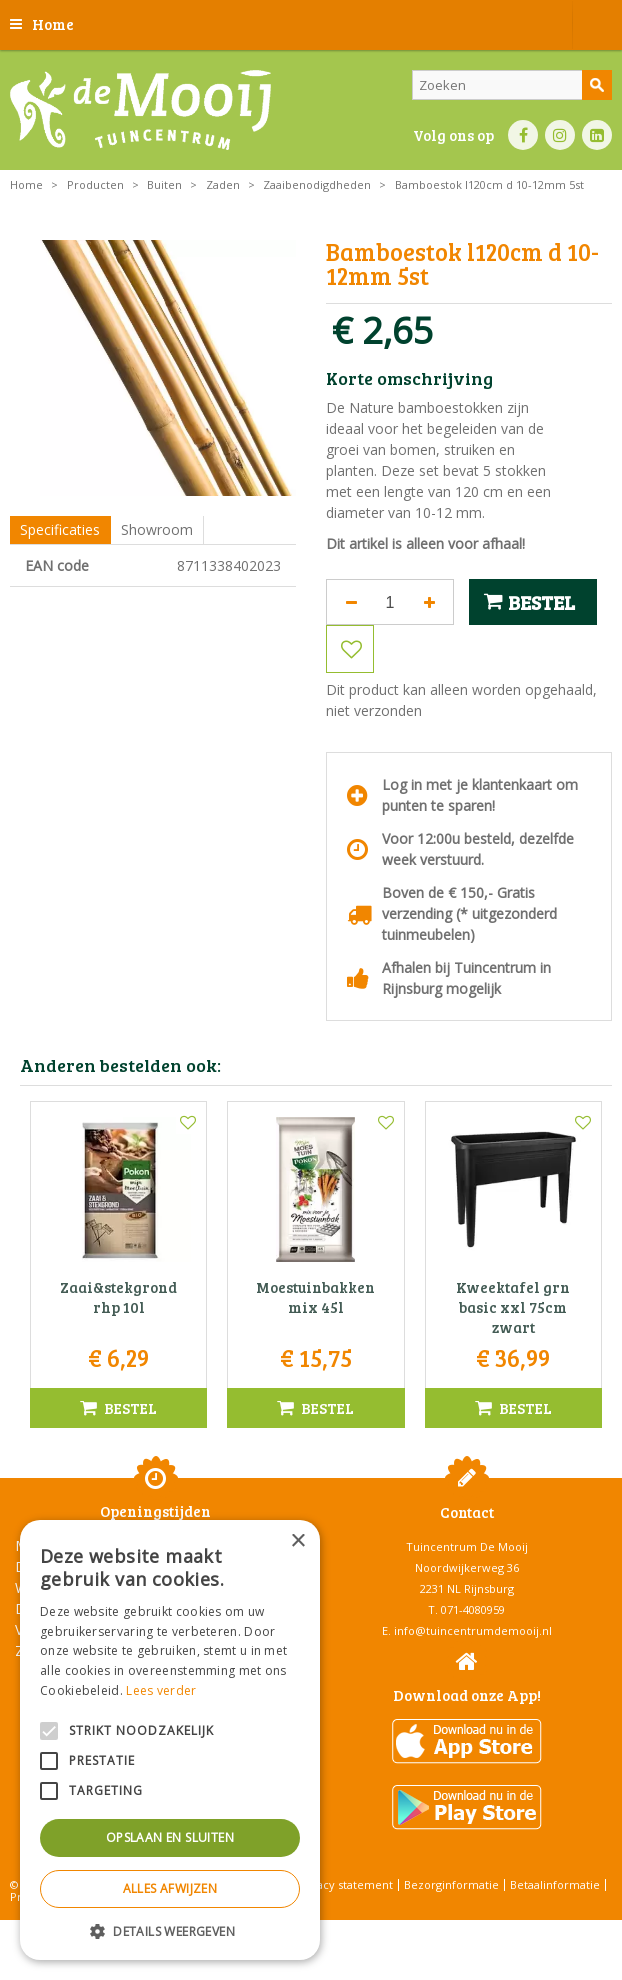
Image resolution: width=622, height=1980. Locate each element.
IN (560, 135)
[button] (170, 1930)
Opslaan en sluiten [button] (170, 1837)
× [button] (297, 1541)
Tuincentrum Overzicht (361, 1929)
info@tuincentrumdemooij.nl (473, 1630)
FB (523, 135)
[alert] (170, 1740)
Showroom (157, 529)
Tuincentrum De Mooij (467, 1546)
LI (597, 135)
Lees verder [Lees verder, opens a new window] (161, 1690)
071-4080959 (473, 1609)
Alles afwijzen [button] (170, 1888)
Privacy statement (344, 1884)
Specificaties (60, 529)
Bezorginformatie (451, 1884)
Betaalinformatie (555, 1884)
